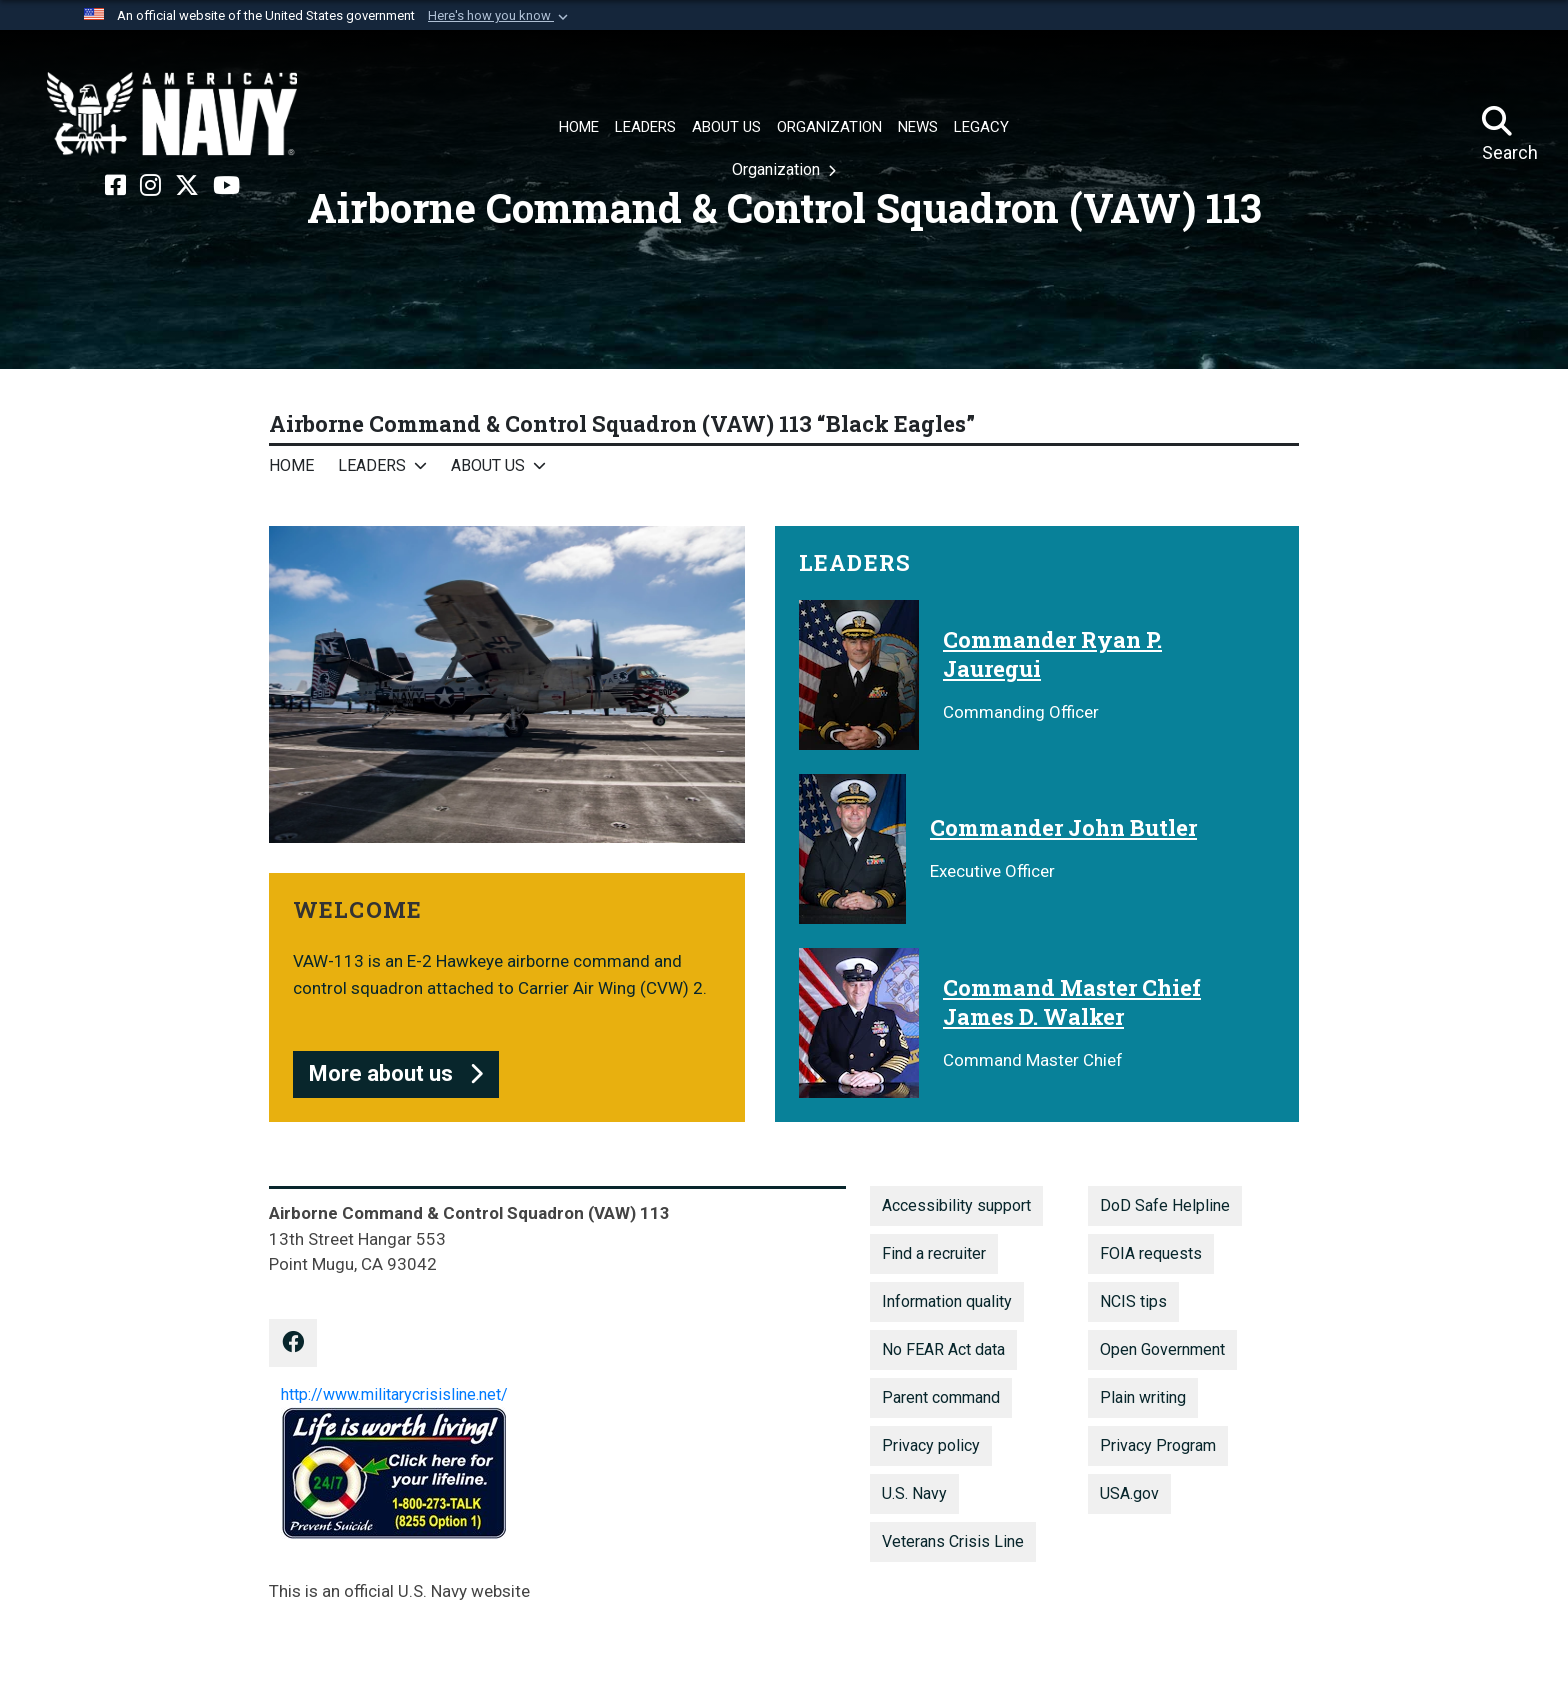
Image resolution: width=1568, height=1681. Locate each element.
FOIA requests (1151, 1253)
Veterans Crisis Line (953, 1541)
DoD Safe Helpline (1165, 1205)
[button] (500, 16)
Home (291, 465)
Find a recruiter (934, 1253)
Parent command (941, 1397)
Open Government (1162, 1349)
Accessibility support (956, 1205)
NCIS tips (1133, 1301)
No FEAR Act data (943, 1349)
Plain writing (1143, 1397)
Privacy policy (931, 1445)
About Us (488, 465)
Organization (778, 169)
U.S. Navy (914, 1493)
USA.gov (1129, 1493)
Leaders (372, 465)
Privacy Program (1158, 1445)
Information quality (947, 1301)
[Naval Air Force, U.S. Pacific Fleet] (172, 114)
